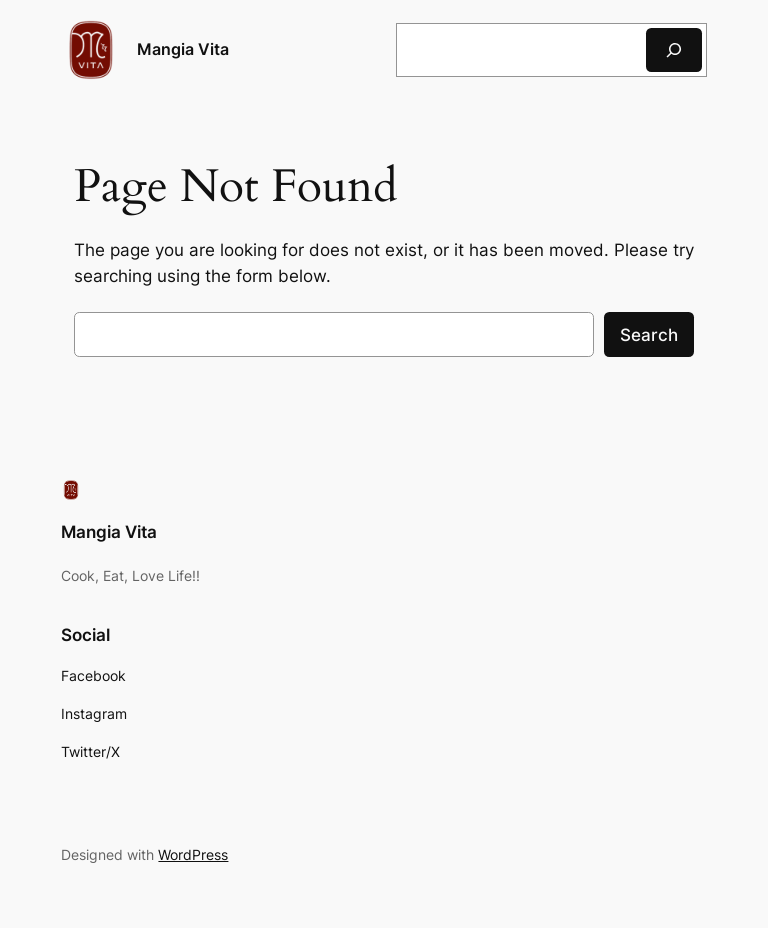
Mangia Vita (183, 49)
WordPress (193, 854)
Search (649, 335)
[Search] (674, 49)
